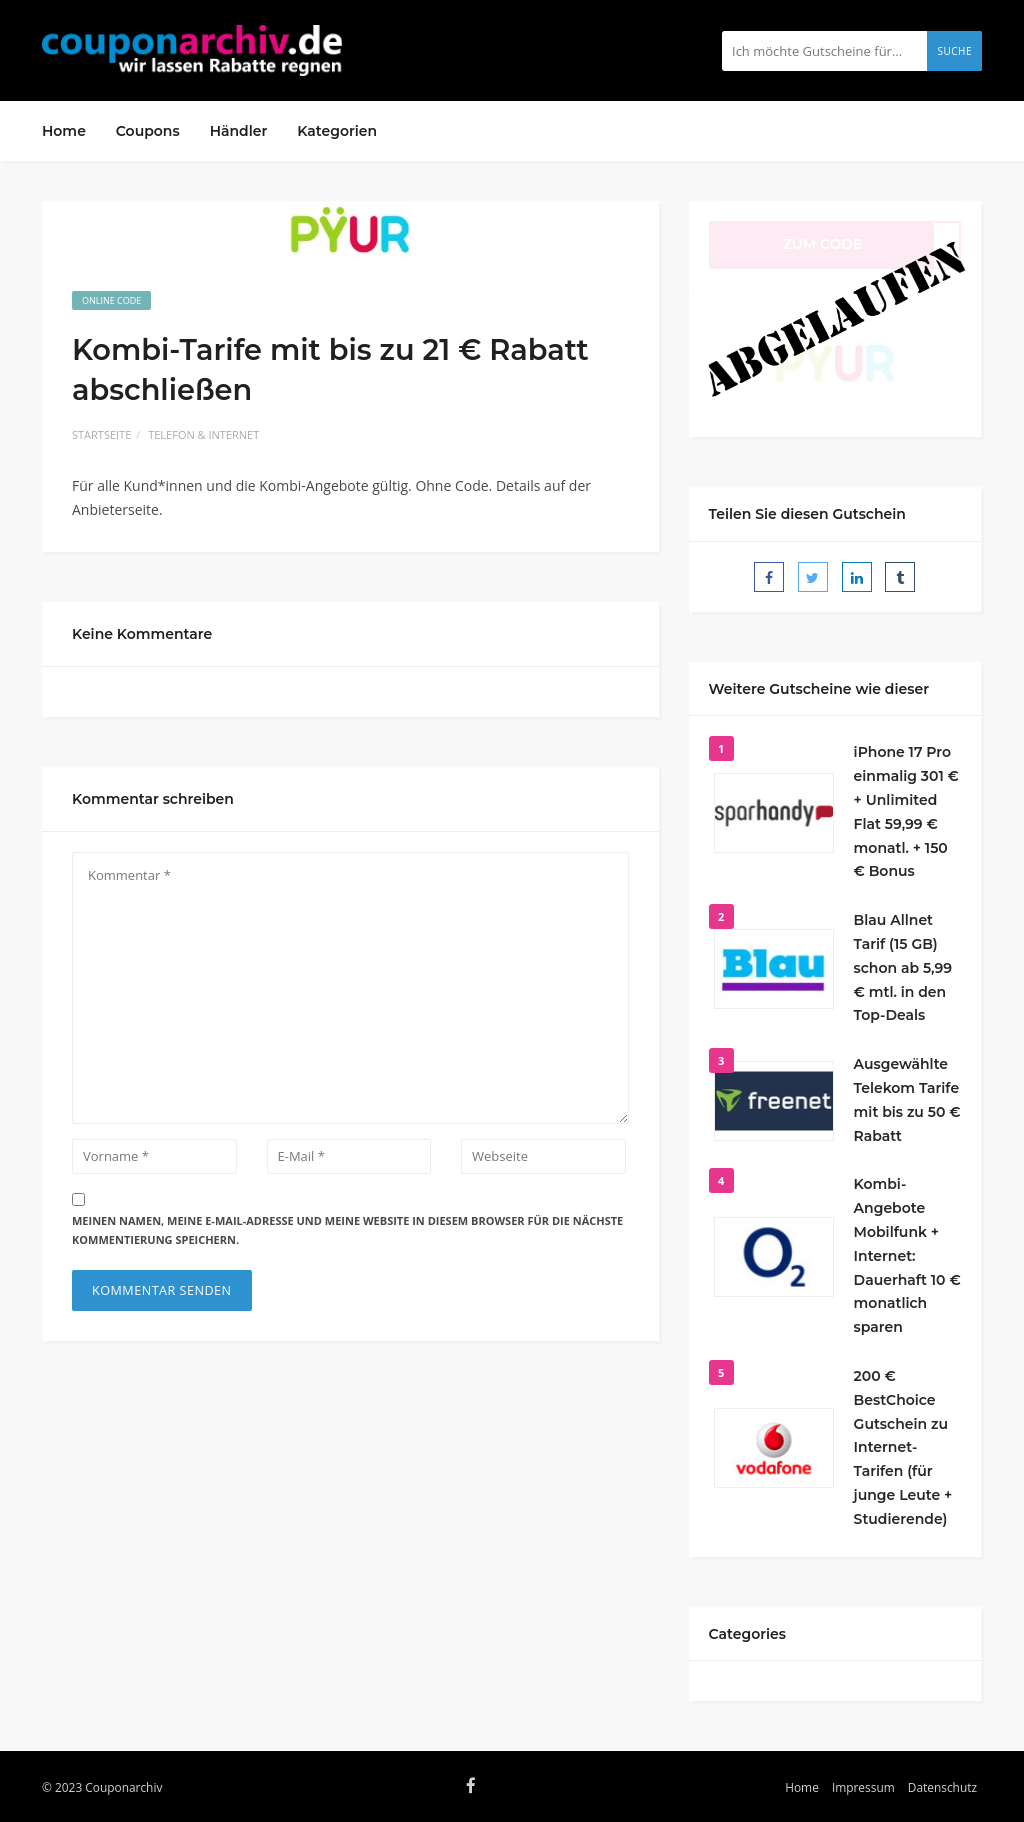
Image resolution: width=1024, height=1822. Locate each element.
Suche (954, 51)
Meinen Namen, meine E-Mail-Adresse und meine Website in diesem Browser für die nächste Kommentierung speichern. (347, 1230)
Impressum (863, 1787)
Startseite (101, 434)
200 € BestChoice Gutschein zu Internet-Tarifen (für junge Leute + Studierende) (903, 1447)
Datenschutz (942, 1787)
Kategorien (337, 131)
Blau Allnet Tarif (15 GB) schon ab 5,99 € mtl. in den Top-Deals (903, 967)
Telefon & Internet (203, 434)
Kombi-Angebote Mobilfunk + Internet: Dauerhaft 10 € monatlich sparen (907, 1255)
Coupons (148, 131)
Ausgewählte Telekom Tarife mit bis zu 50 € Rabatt (907, 1099)
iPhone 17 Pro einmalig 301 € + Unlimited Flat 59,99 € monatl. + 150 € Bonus (906, 811)
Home (64, 131)
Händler (239, 131)
